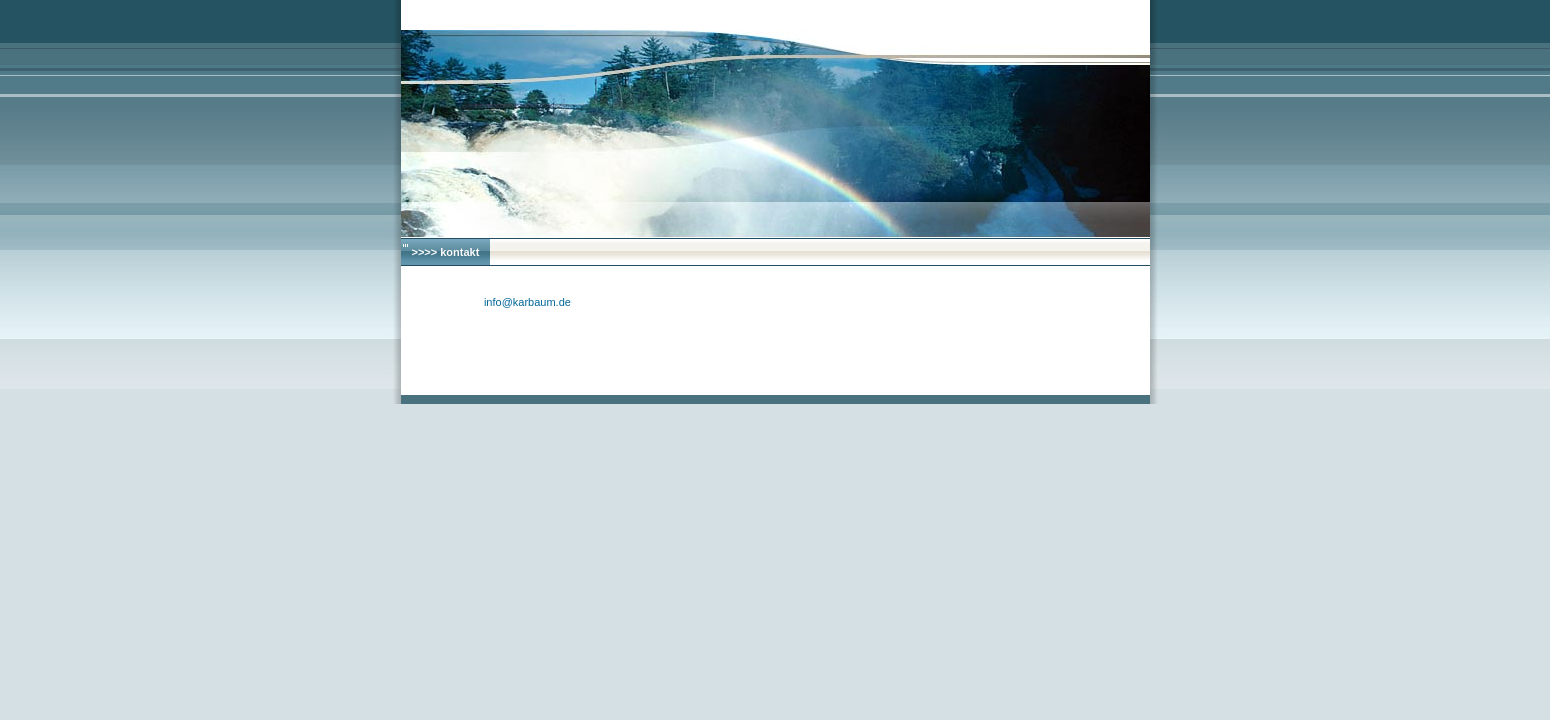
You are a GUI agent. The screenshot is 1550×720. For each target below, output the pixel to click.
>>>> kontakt (446, 252)
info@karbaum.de (527, 302)
